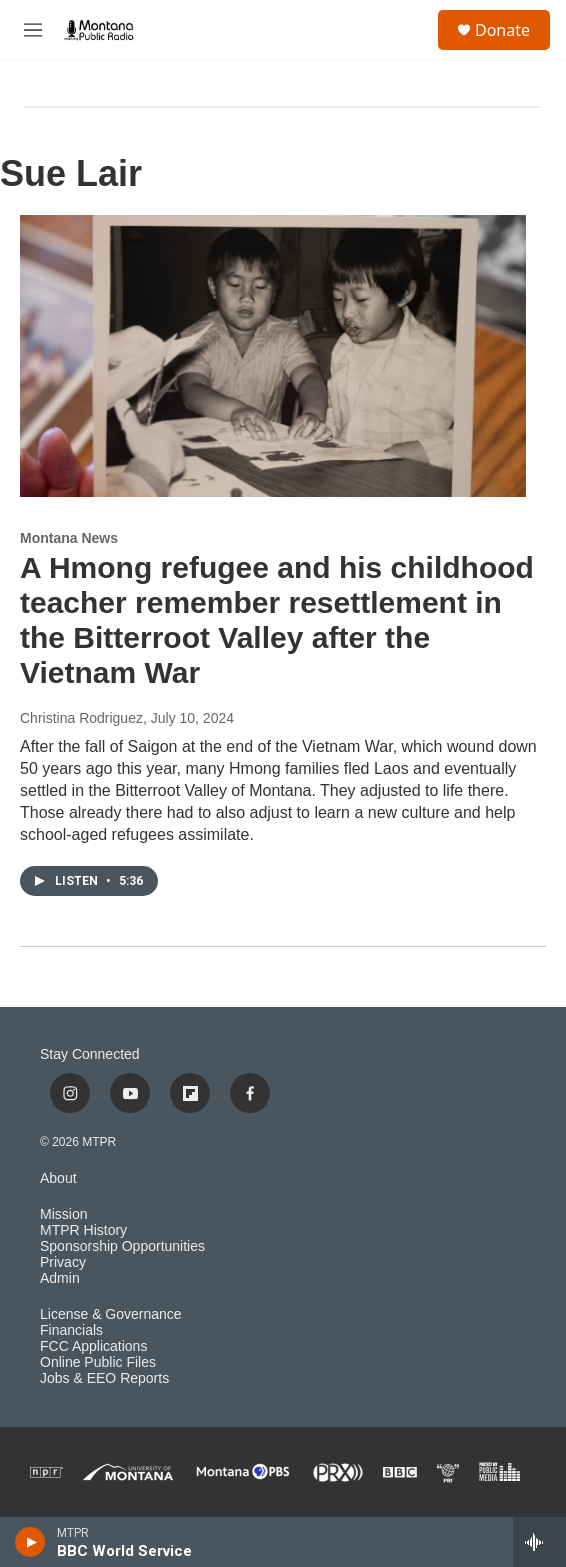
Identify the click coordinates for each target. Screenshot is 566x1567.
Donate (502, 30)
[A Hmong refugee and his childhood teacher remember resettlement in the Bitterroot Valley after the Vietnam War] (273, 356)
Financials (71, 1330)
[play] (30, 1542)
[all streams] (539, 1542)
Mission (63, 1214)
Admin (60, 1278)
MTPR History (83, 1230)
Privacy (63, 1262)
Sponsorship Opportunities (122, 1246)
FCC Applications (93, 1346)
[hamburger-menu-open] (33, 30)
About (58, 1178)
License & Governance (111, 1314)
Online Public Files (98, 1362)
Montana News (69, 538)
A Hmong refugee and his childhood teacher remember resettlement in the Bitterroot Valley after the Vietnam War (277, 619)
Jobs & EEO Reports (104, 1378)
